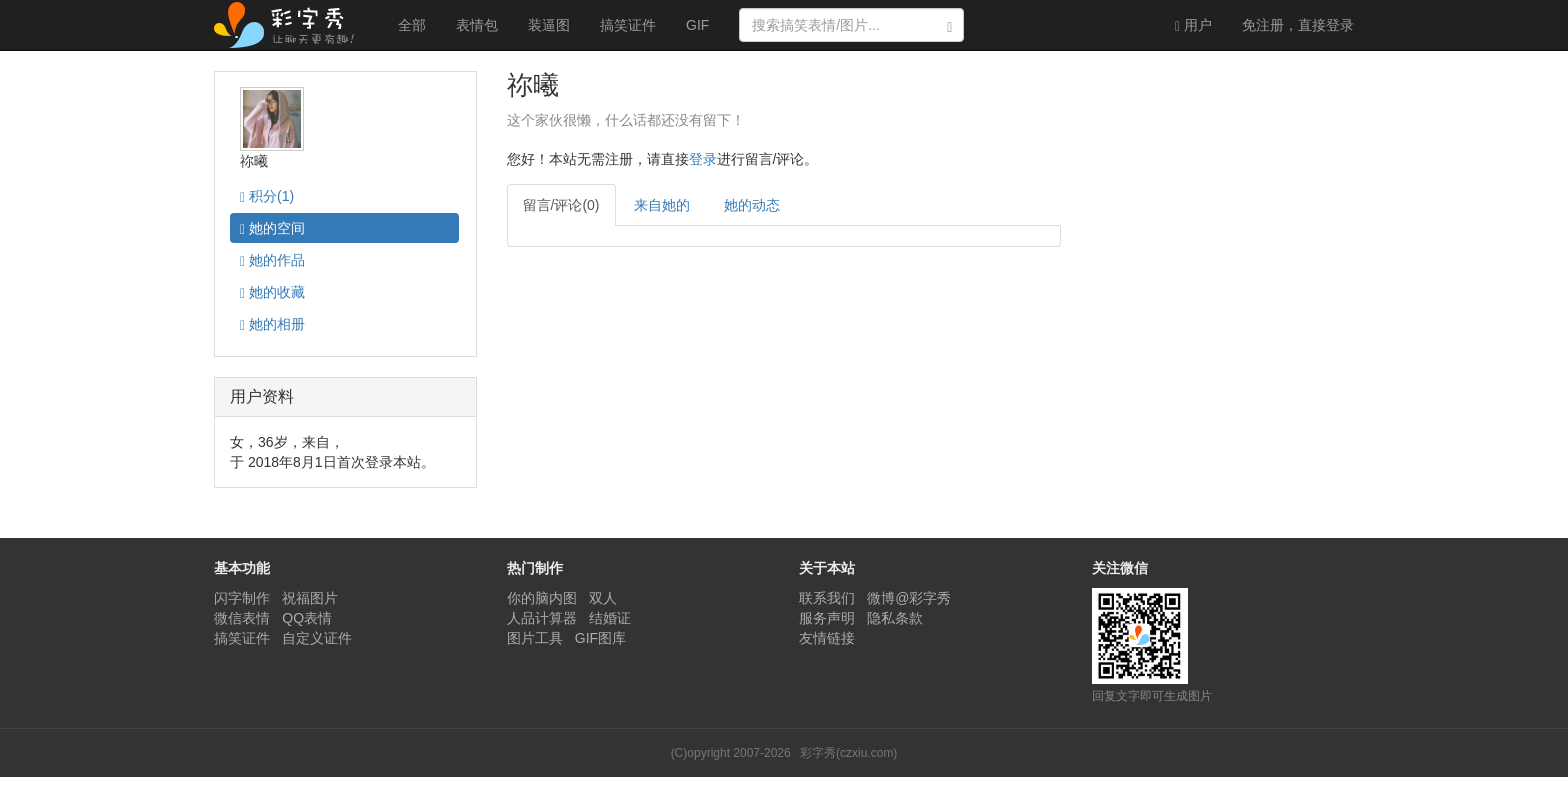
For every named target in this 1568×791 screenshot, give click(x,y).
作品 (272, 260)
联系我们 (827, 598)
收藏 (272, 292)
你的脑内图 (542, 598)
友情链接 (827, 638)
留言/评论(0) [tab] (561, 205)
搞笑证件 (628, 25)
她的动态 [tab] (752, 205)
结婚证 (610, 618)
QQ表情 (307, 618)
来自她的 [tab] (662, 205)
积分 (267, 196)
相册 (272, 324)
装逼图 (549, 25)
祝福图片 (310, 598)
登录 (1298, 25)
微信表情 (242, 618)
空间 (272, 228)
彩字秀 (291, 25)
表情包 (477, 25)
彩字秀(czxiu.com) (848, 753)
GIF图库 (600, 638)
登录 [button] (703, 159)
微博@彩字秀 (909, 598)
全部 (412, 25)
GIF (697, 25)
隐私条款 (895, 618)
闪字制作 (242, 598)
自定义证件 (317, 638)
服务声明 (827, 618)
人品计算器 (542, 618)
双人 (603, 598)
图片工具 (535, 638)
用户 (1193, 25)
